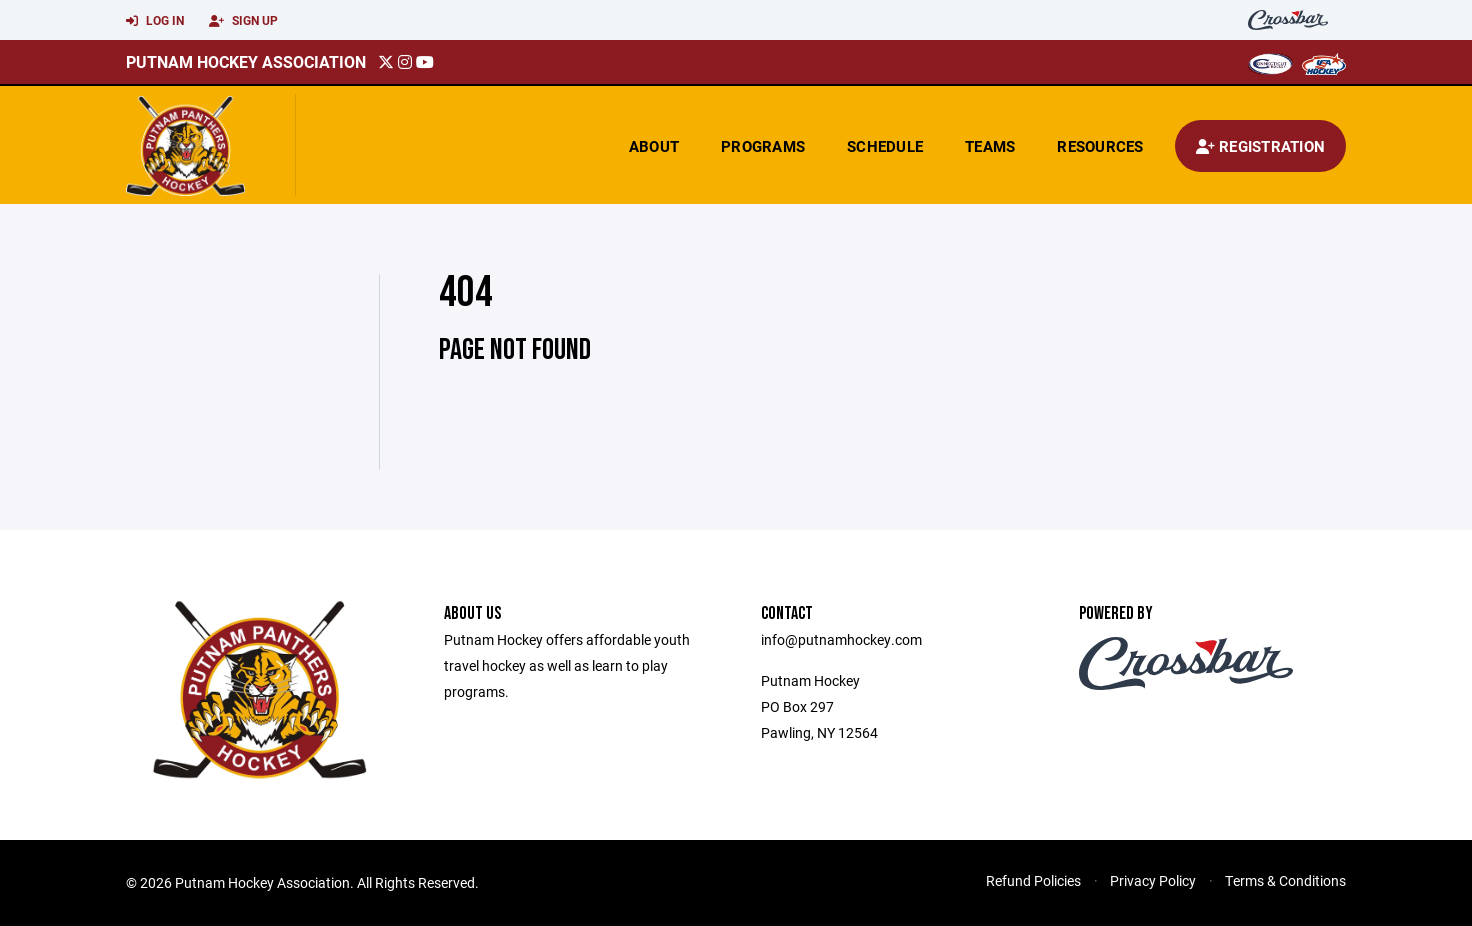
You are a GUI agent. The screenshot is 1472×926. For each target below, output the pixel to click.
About (654, 146)
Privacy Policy (1153, 880)
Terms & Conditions (1285, 880)
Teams (990, 146)
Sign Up (243, 21)
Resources (1100, 146)
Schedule (885, 146)
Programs (763, 146)
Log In (155, 21)
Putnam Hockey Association (246, 61)
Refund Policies (1033, 880)
